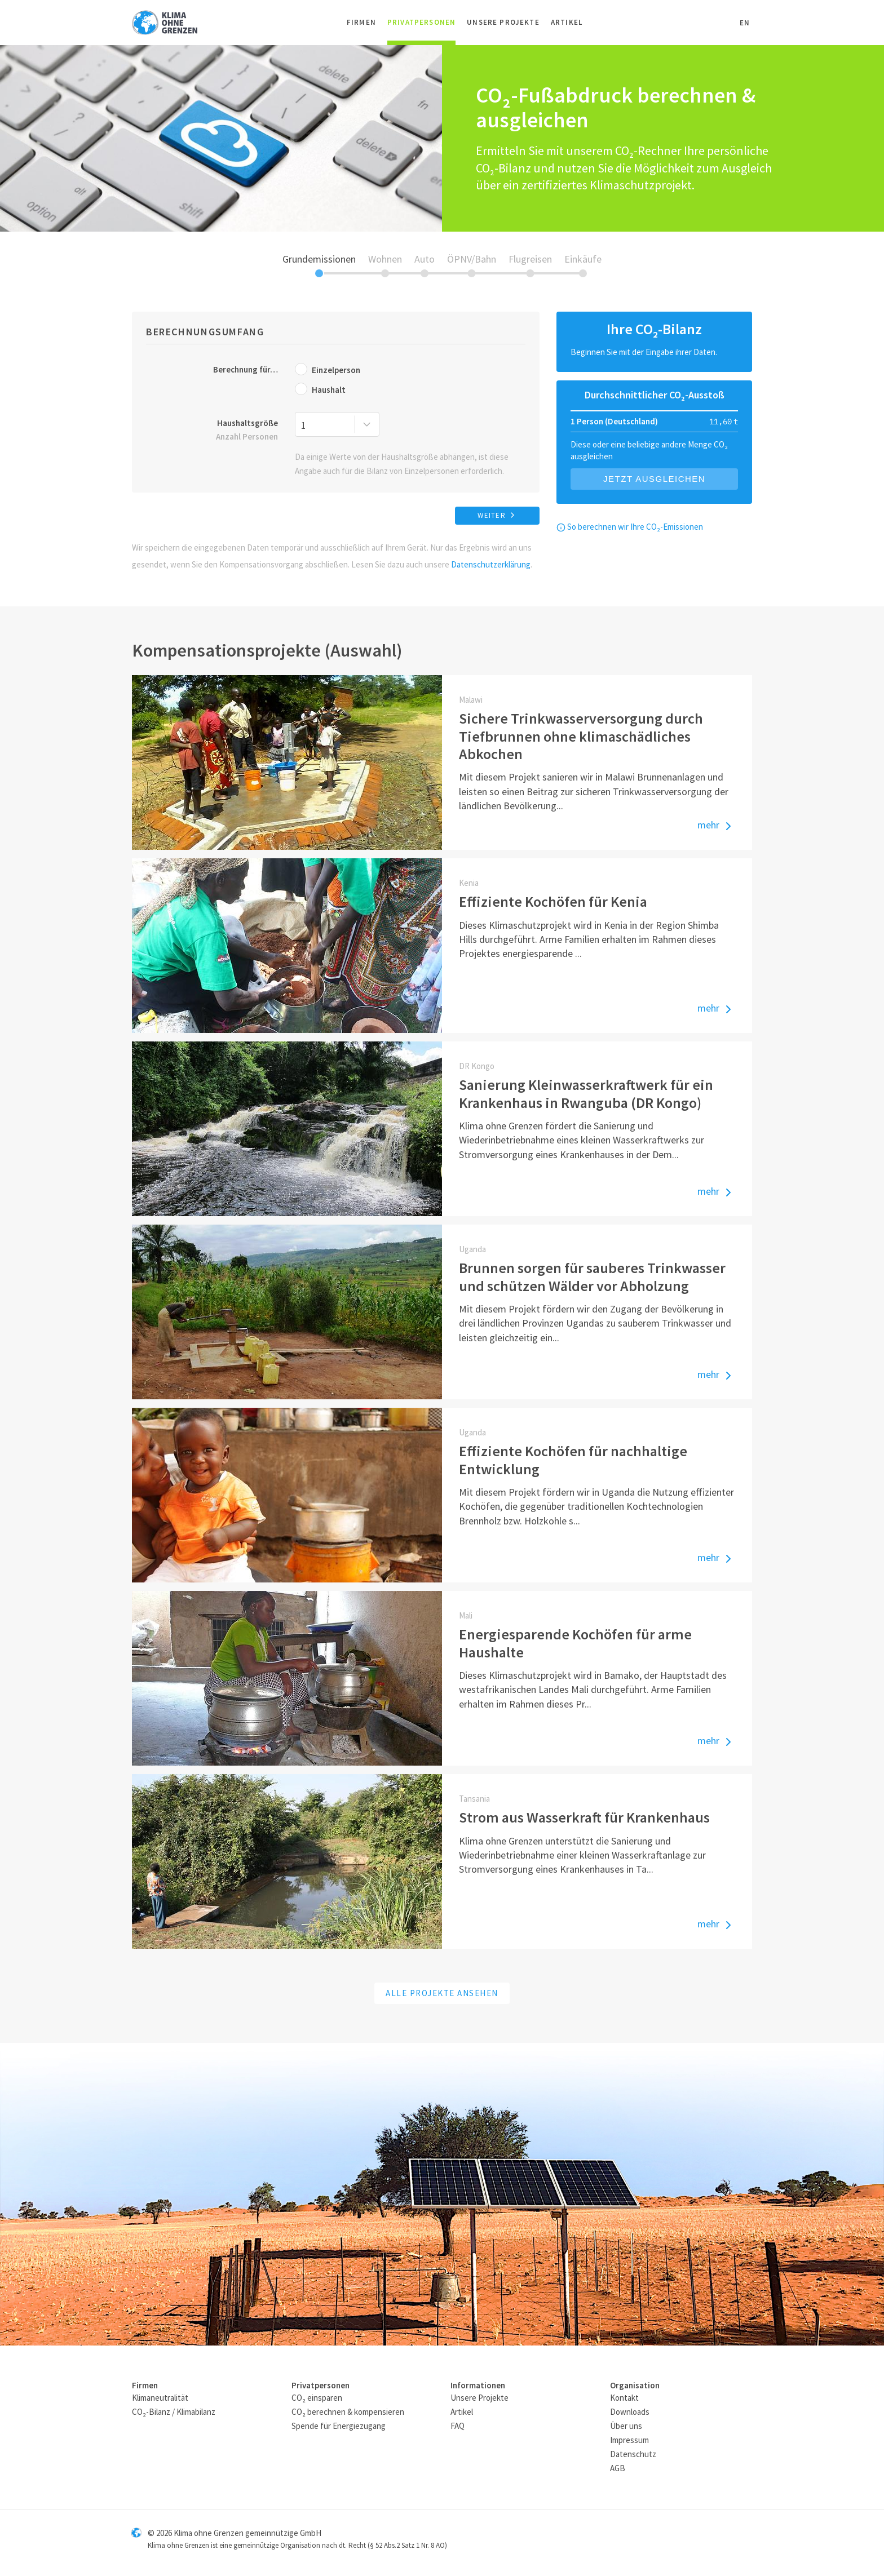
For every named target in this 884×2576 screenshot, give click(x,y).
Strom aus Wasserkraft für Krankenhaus (584, 1817)
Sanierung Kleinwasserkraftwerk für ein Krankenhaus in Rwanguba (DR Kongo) (586, 1093)
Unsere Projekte (503, 22)
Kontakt (624, 2397)
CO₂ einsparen (316, 2397)
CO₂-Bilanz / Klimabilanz (173, 2411)
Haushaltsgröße (212, 431)
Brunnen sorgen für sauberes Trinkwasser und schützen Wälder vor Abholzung (592, 1276)
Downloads (629, 2411)
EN (745, 23)
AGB (617, 2468)
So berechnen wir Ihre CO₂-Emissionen (629, 526)
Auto (424, 258)
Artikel (566, 22)
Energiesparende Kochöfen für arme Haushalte (575, 1643)
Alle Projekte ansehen (442, 1993)
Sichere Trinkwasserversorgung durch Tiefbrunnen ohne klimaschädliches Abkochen (581, 735)
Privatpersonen (421, 22)
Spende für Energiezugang (338, 2425)
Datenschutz (633, 2454)
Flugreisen (530, 258)
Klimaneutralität (160, 2397)
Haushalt (320, 389)
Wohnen (385, 258)
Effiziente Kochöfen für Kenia (553, 901)
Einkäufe (583, 258)
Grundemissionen (319, 258)
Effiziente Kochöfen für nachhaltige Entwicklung (573, 1460)
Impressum (629, 2440)
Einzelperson (327, 369)
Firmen (361, 22)
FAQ (457, 2425)
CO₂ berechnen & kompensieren (347, 2411)
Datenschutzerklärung (491, 564)
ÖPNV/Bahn (471, 258)
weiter (497, 515)
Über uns (626, 2425)
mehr (716, 825)
